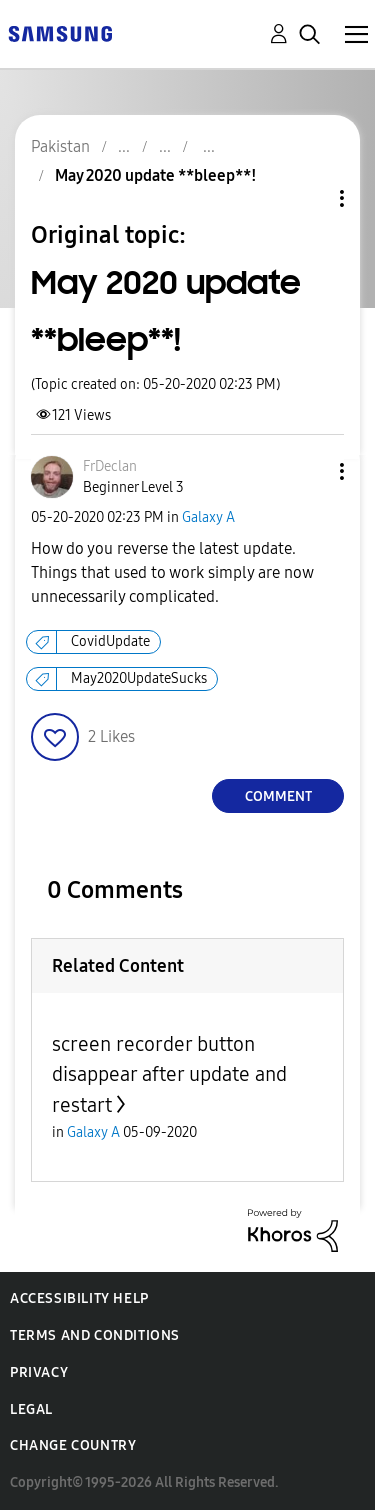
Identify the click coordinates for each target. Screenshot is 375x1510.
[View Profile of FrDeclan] (110, 466)
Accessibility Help (79, 1298)
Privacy (39, 1372)
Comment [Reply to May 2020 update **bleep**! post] (278, 796)
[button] (309, 471)
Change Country (73, 1445)
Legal (31, 1409)
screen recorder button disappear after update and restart (169, 1074)
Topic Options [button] (308, 198)
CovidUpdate (110, 641)
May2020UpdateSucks (139, 678)
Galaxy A (208, 517)
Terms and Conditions (95, 1335)
